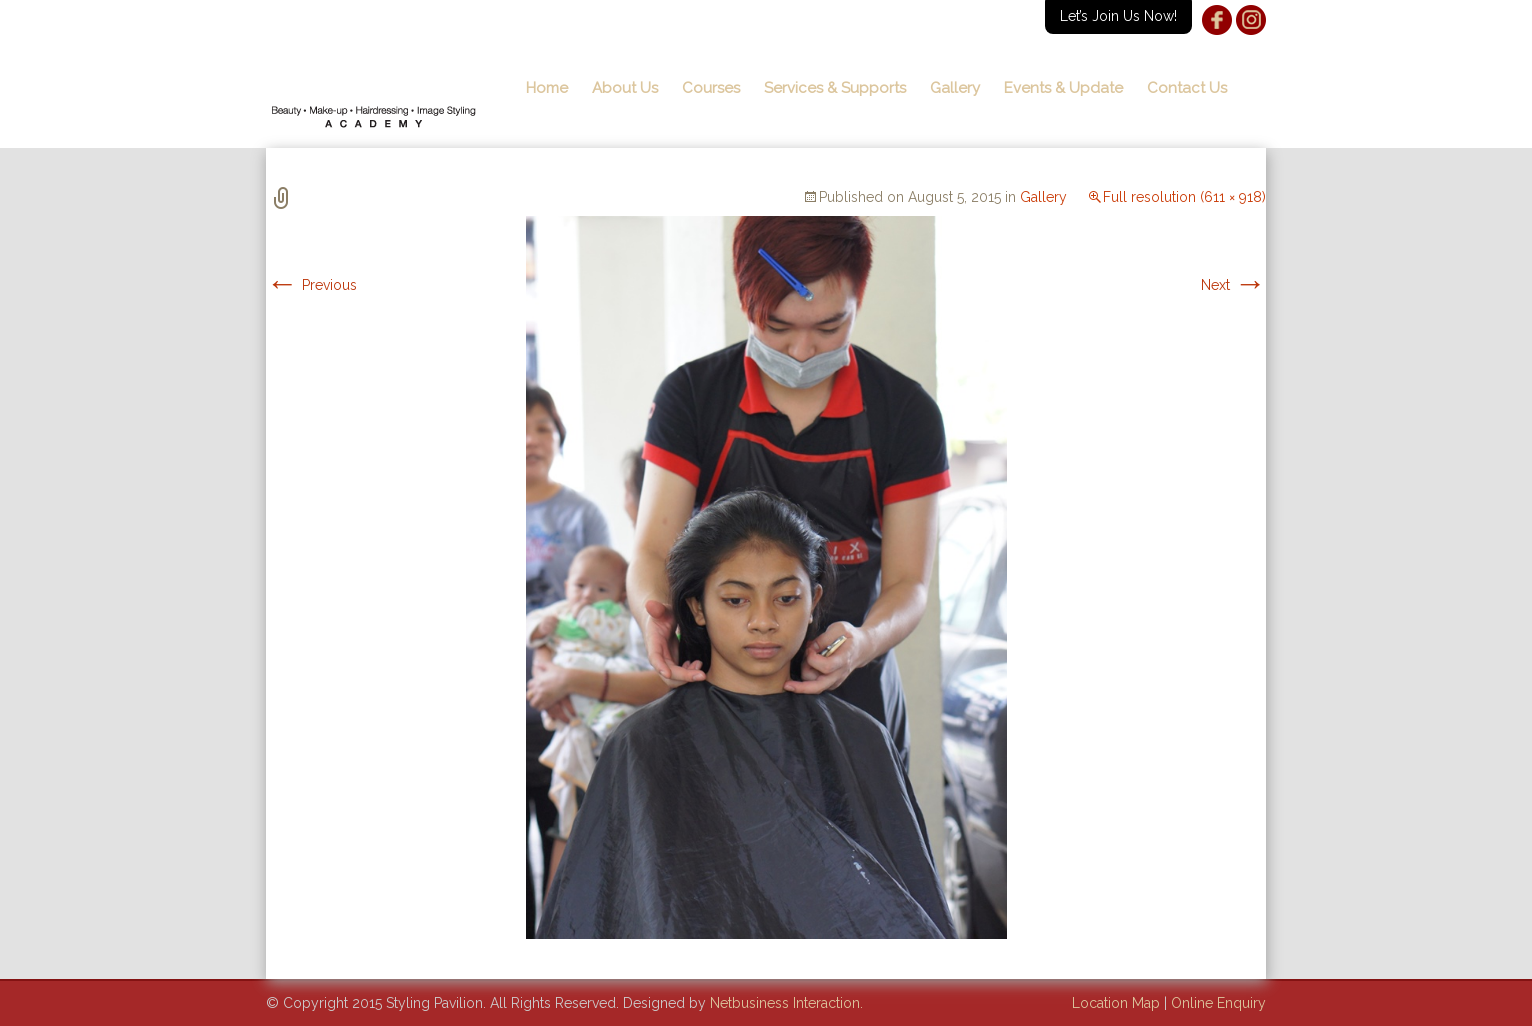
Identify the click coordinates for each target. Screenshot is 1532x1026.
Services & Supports (835, 88)
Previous (311, 285)
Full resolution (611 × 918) (1184, 197)
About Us (625, 88)
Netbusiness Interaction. (786, 1003)
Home (547, 88)
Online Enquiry (1218, 1003)
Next (1233, 285)
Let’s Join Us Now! (1118, 16)
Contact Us (1187, 88)
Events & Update (1063, 88)
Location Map (1116, 1003)
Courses (711, 88)
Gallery (955, 88)
